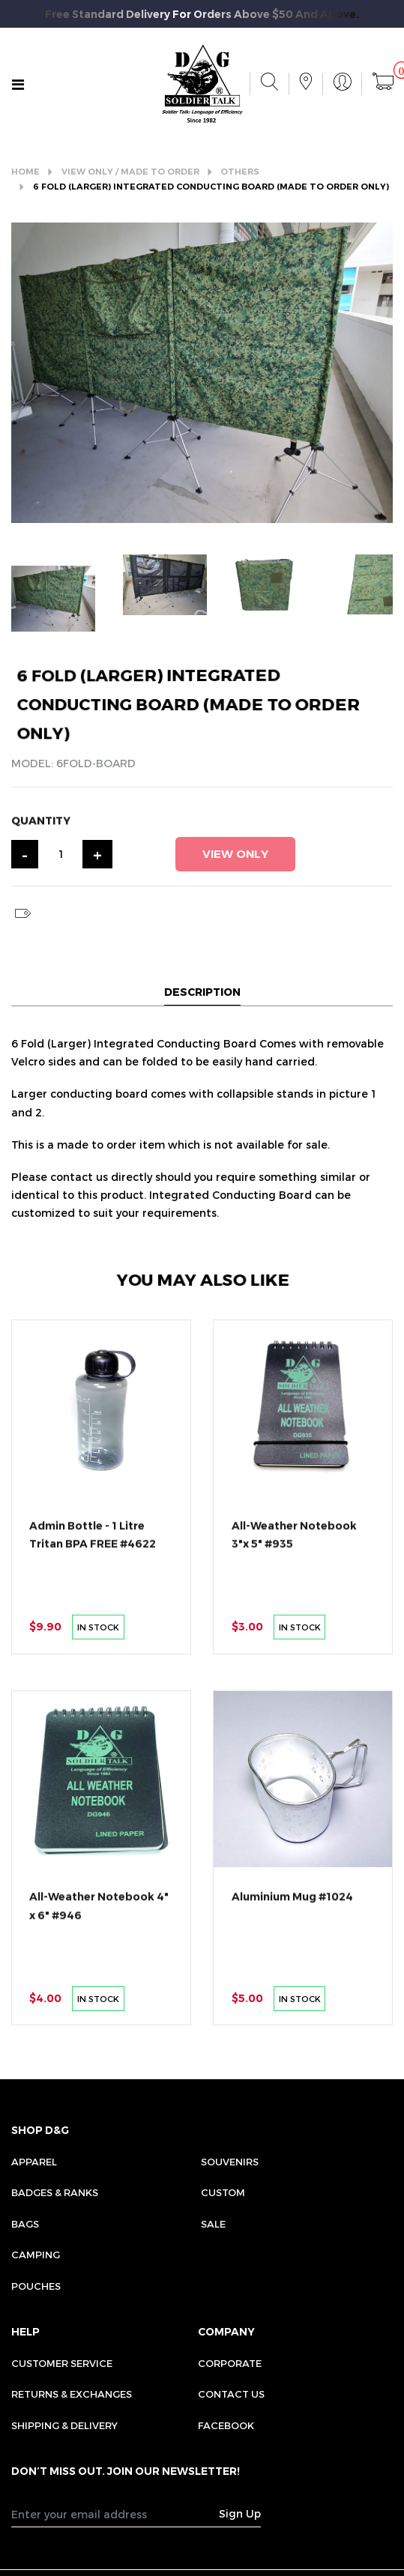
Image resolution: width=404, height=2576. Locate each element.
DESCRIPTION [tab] (202, 991)
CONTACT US (231, 2394)
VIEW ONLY (235, 854)
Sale (213, 2224)
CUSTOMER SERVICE (61, 2363)
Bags (25, 2224)
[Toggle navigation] (18, 85)
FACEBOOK (226, 2425)
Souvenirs (230, 2162)
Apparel (34, 2162)
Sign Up (240, 2513)
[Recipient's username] (115, 2514)
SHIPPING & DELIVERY (64, 2425)
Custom (223, 2192)
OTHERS (239, 171)
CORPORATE (230, 2363)
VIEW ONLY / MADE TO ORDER (130, 171)
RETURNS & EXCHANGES (71, 2394)
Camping (35, 2255)
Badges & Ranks (54, 2192)
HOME (25, 171)
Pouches (36, 2286)
